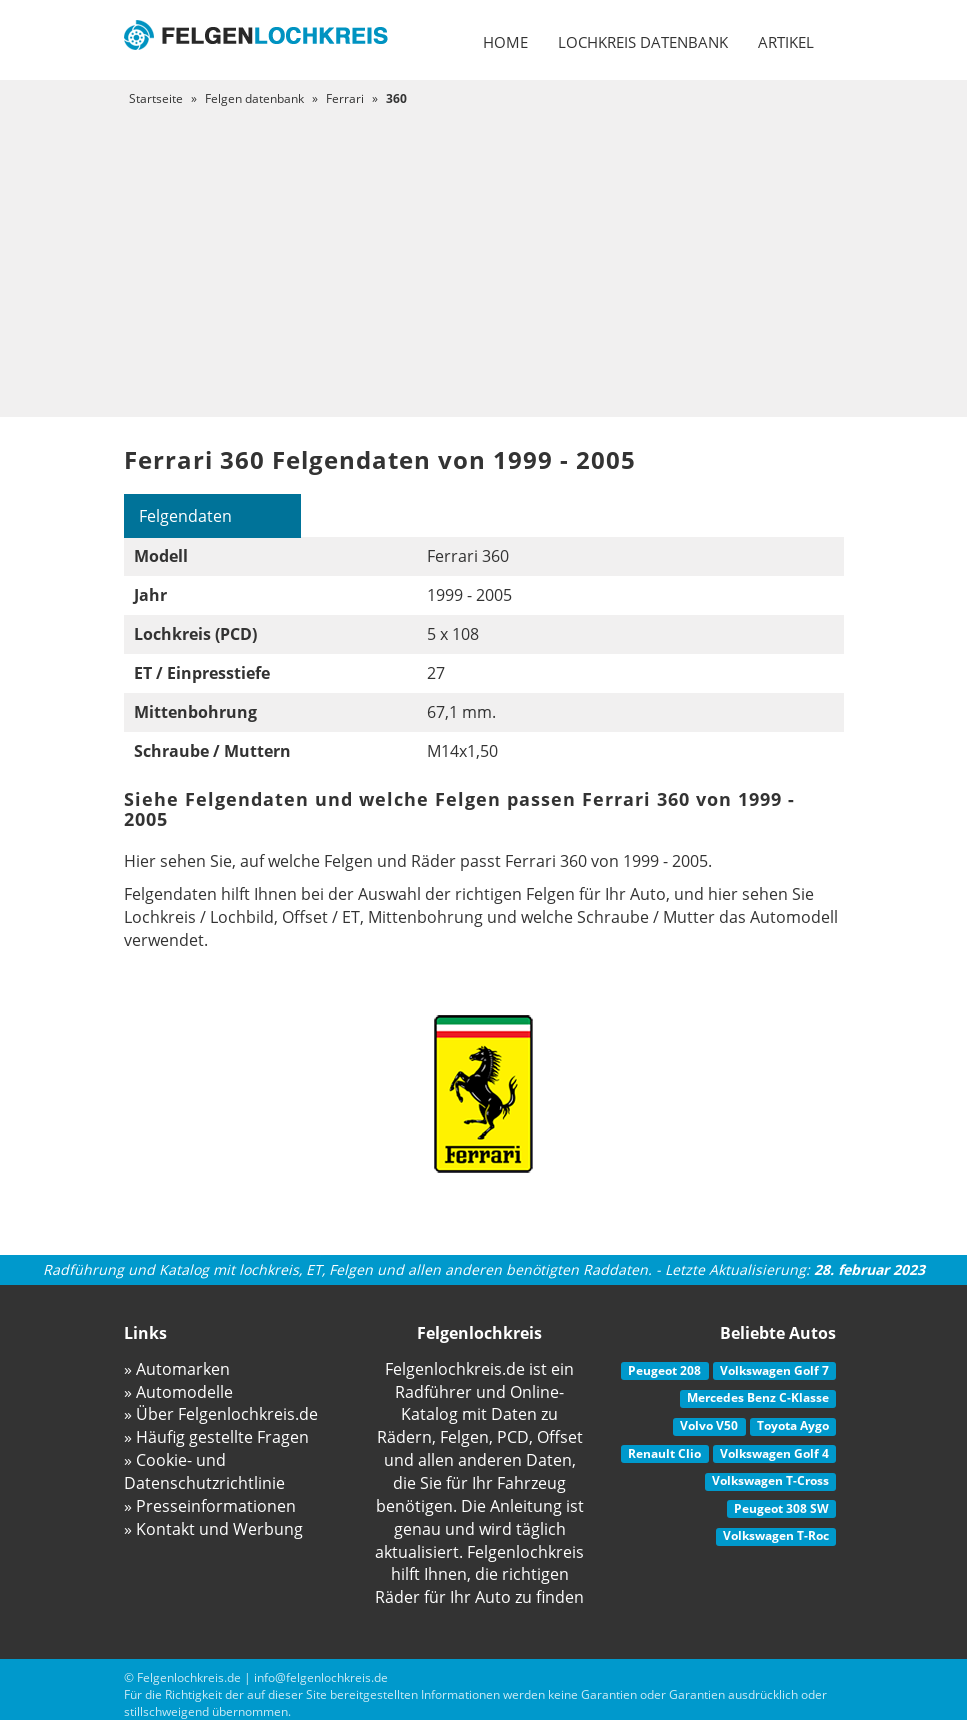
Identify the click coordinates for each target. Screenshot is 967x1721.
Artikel (786, 42)
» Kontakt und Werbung (213, 1529)
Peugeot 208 (664, 1370)
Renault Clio (664, 1453)
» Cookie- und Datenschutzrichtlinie (204, 1471)
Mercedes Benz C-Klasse (758, 1397)
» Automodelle (178, 1392)
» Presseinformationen (210, 1506)
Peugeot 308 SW (781, 1508)
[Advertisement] (483, 257)
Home (505, 42)
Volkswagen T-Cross (770, 1480)
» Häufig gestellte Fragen (216, 1437)
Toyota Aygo (793, 1425)
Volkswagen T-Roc (776, 1535)
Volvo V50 (709, 1425)
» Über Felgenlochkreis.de (221, 1415)
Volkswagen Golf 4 (774, 1453)
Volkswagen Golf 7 (774, 1370)
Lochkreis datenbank (643, 42)
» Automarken (177, 1369)
